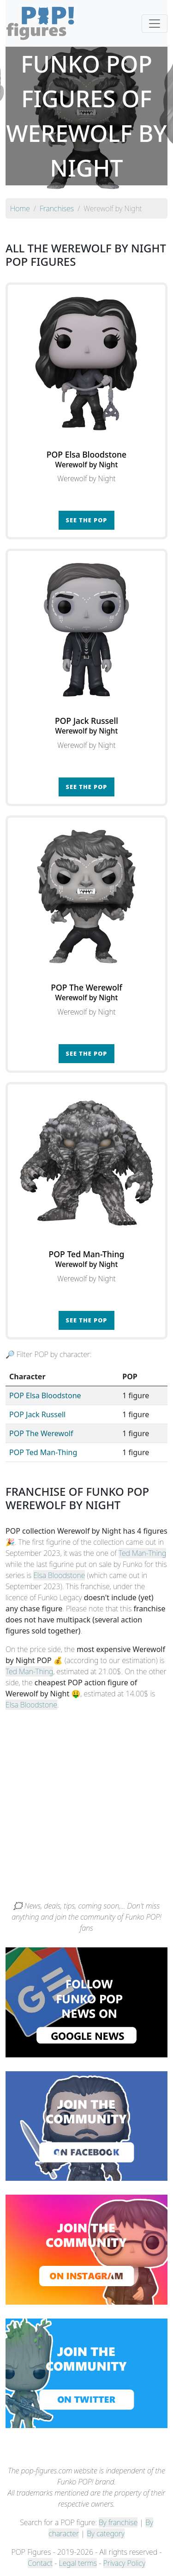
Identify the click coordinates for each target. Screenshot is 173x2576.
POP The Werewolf (41, 1433)
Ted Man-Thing (142, 1553)
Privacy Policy (124, 2563)
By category (106, 2533)
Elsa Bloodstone (59, 1575)
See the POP (86, 520)
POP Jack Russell (37, 1414)
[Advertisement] (86, 1809)
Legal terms (78, 2563)
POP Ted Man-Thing (43, 1452)
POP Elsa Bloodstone (45, 1395)
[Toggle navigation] (154, 23)
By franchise (118, 2522)
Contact (40, 2563)
